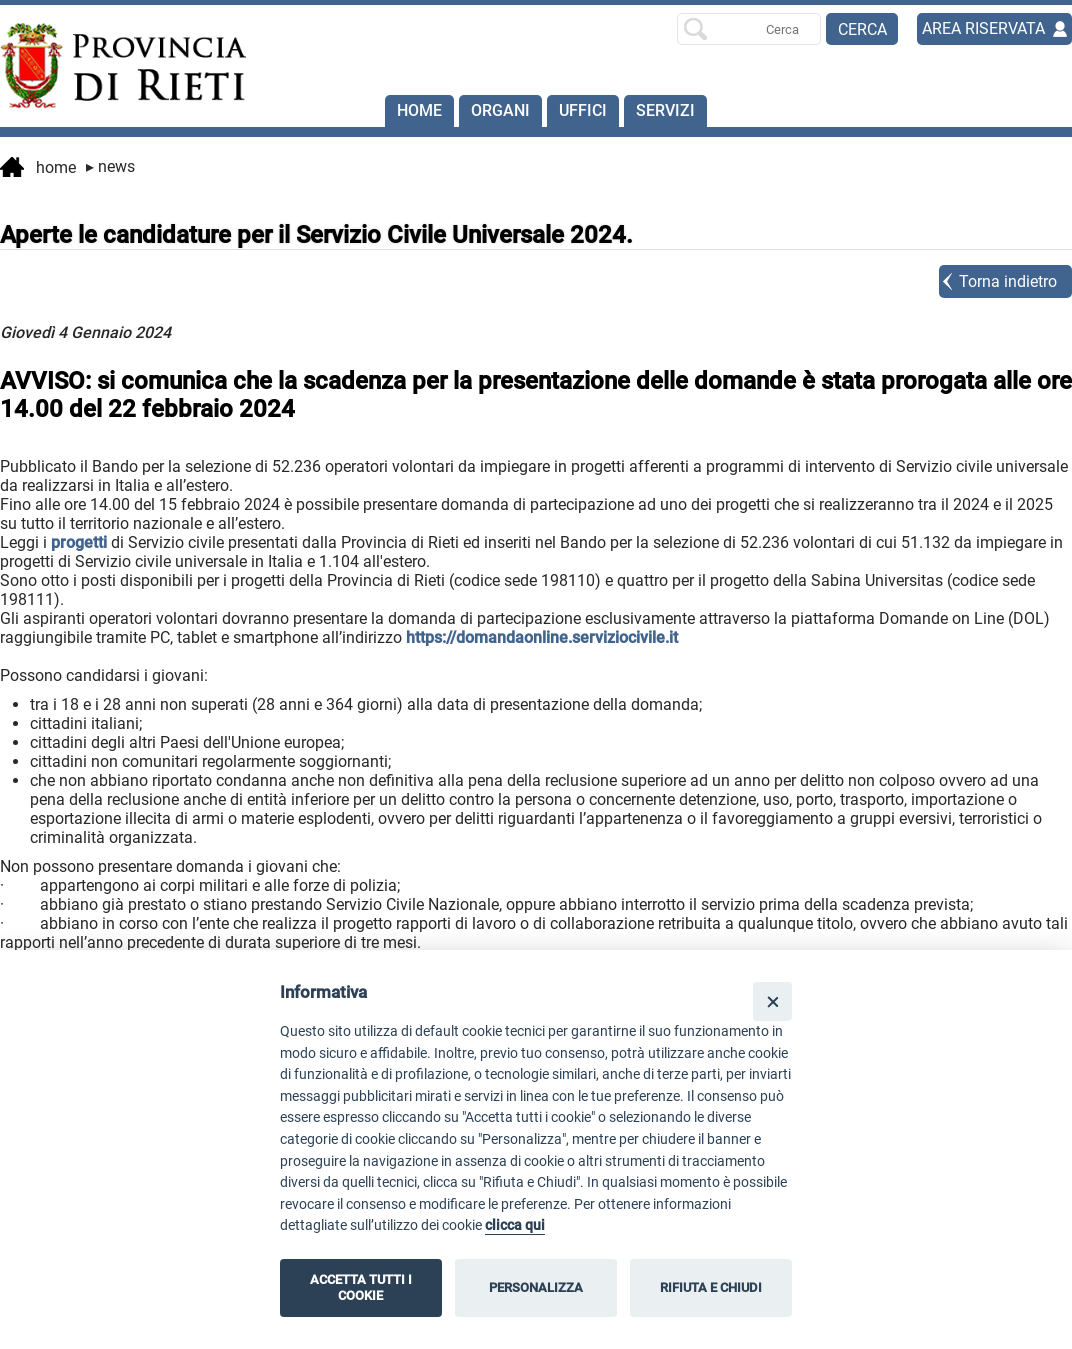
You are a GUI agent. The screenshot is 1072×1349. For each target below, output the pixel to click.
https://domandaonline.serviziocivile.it (542, 637)
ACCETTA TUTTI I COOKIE (361, 1287)
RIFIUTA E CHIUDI (711, 1287)
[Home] (107, 66)
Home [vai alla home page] (38, 169)
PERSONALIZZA (536, 1287)
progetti (79, 542)
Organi (500, 110)
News (110, 166)
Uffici (583, 110)
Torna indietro (1008, 281)
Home (419, 110)
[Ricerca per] (749, 29)
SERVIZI (665, 110)
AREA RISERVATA (983, 28)
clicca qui (515, 1225)
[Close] (772, 1001)
